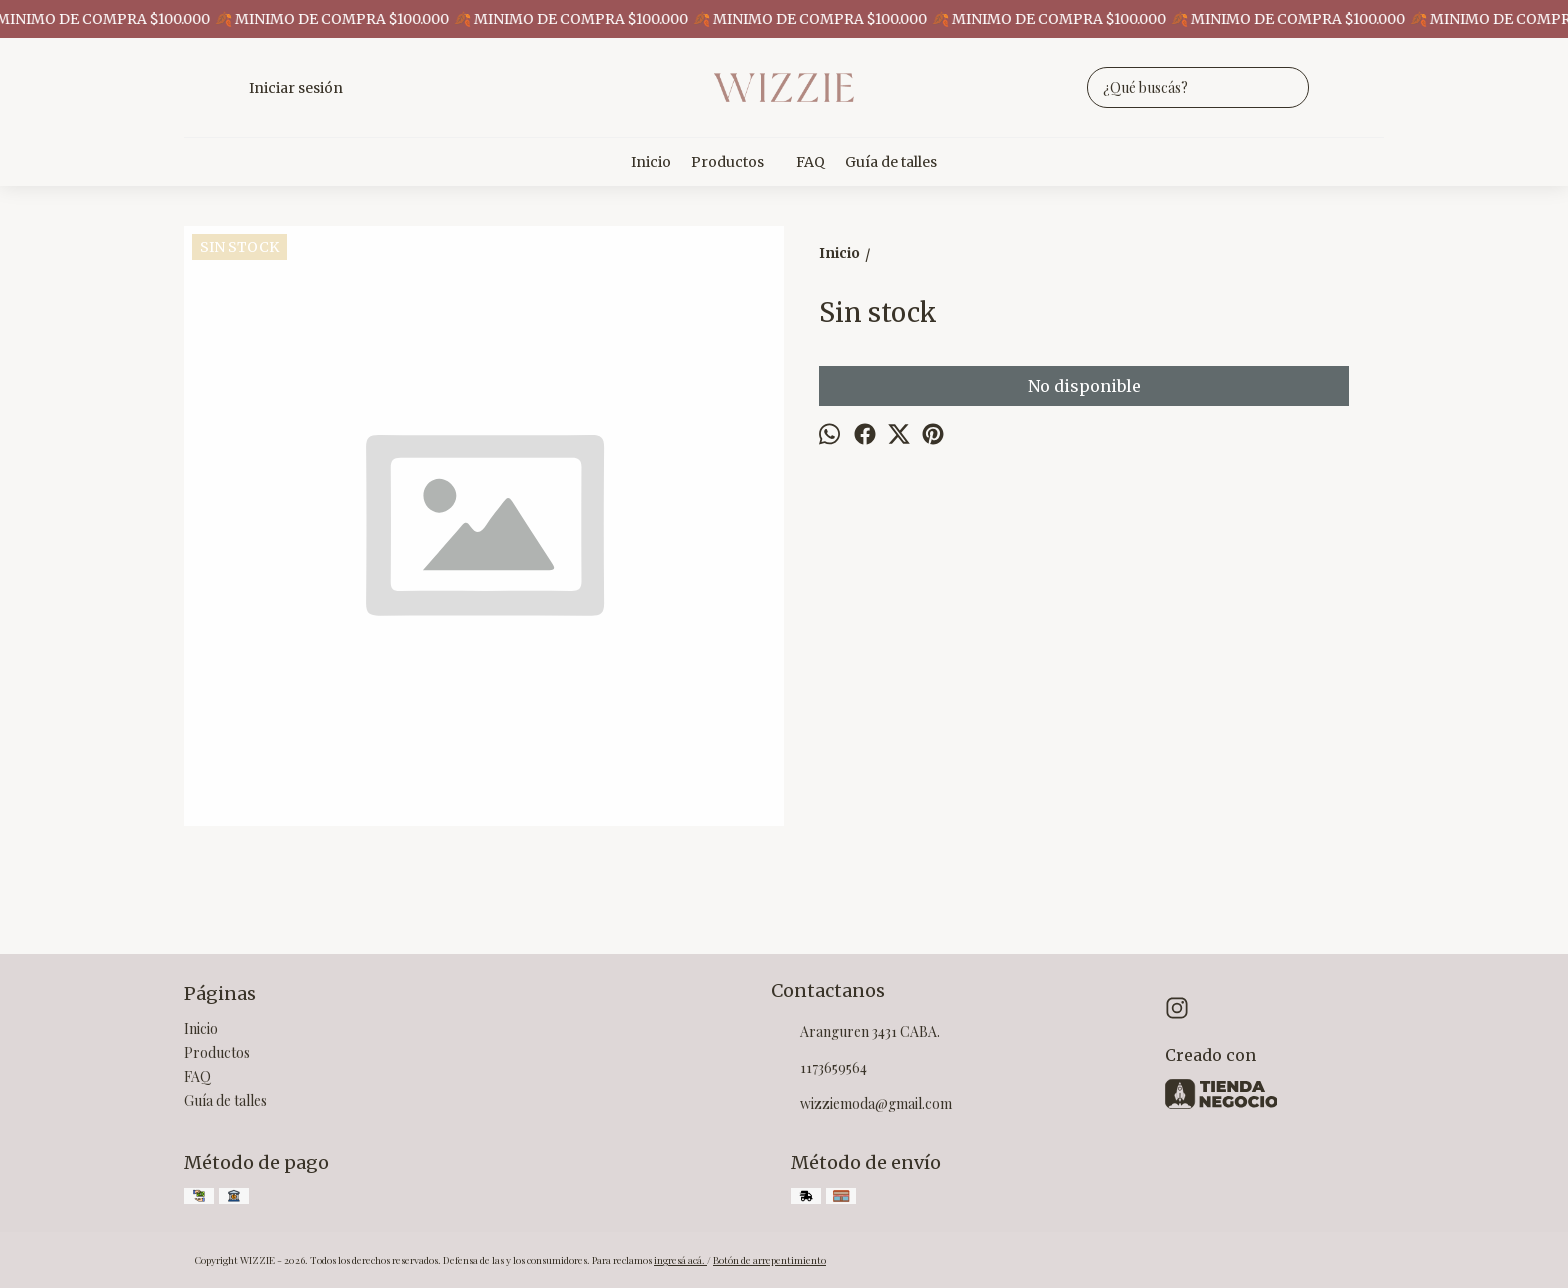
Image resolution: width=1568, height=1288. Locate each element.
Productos (737, 162)
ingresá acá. (680, 1260)
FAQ (810, 162)
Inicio (651, 162)
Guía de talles (891, 162)
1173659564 (819, 1069)
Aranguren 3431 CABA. (855, 1033)
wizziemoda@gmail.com (861, 1105)
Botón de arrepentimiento (769, 1260)
